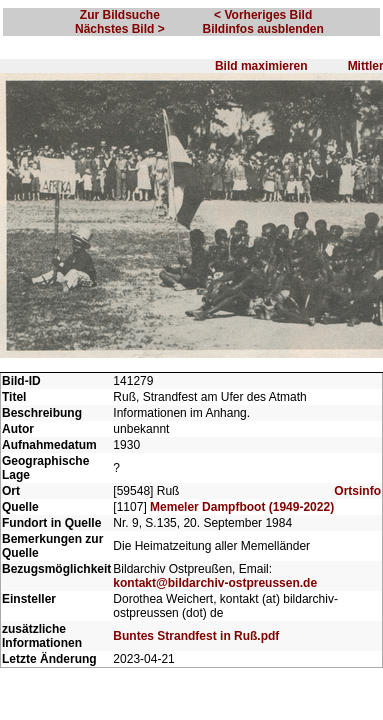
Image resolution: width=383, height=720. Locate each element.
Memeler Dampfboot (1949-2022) (242, 494)
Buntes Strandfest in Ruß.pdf (196, 623)
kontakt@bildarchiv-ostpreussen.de (215, 570)
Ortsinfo (357, 478)
